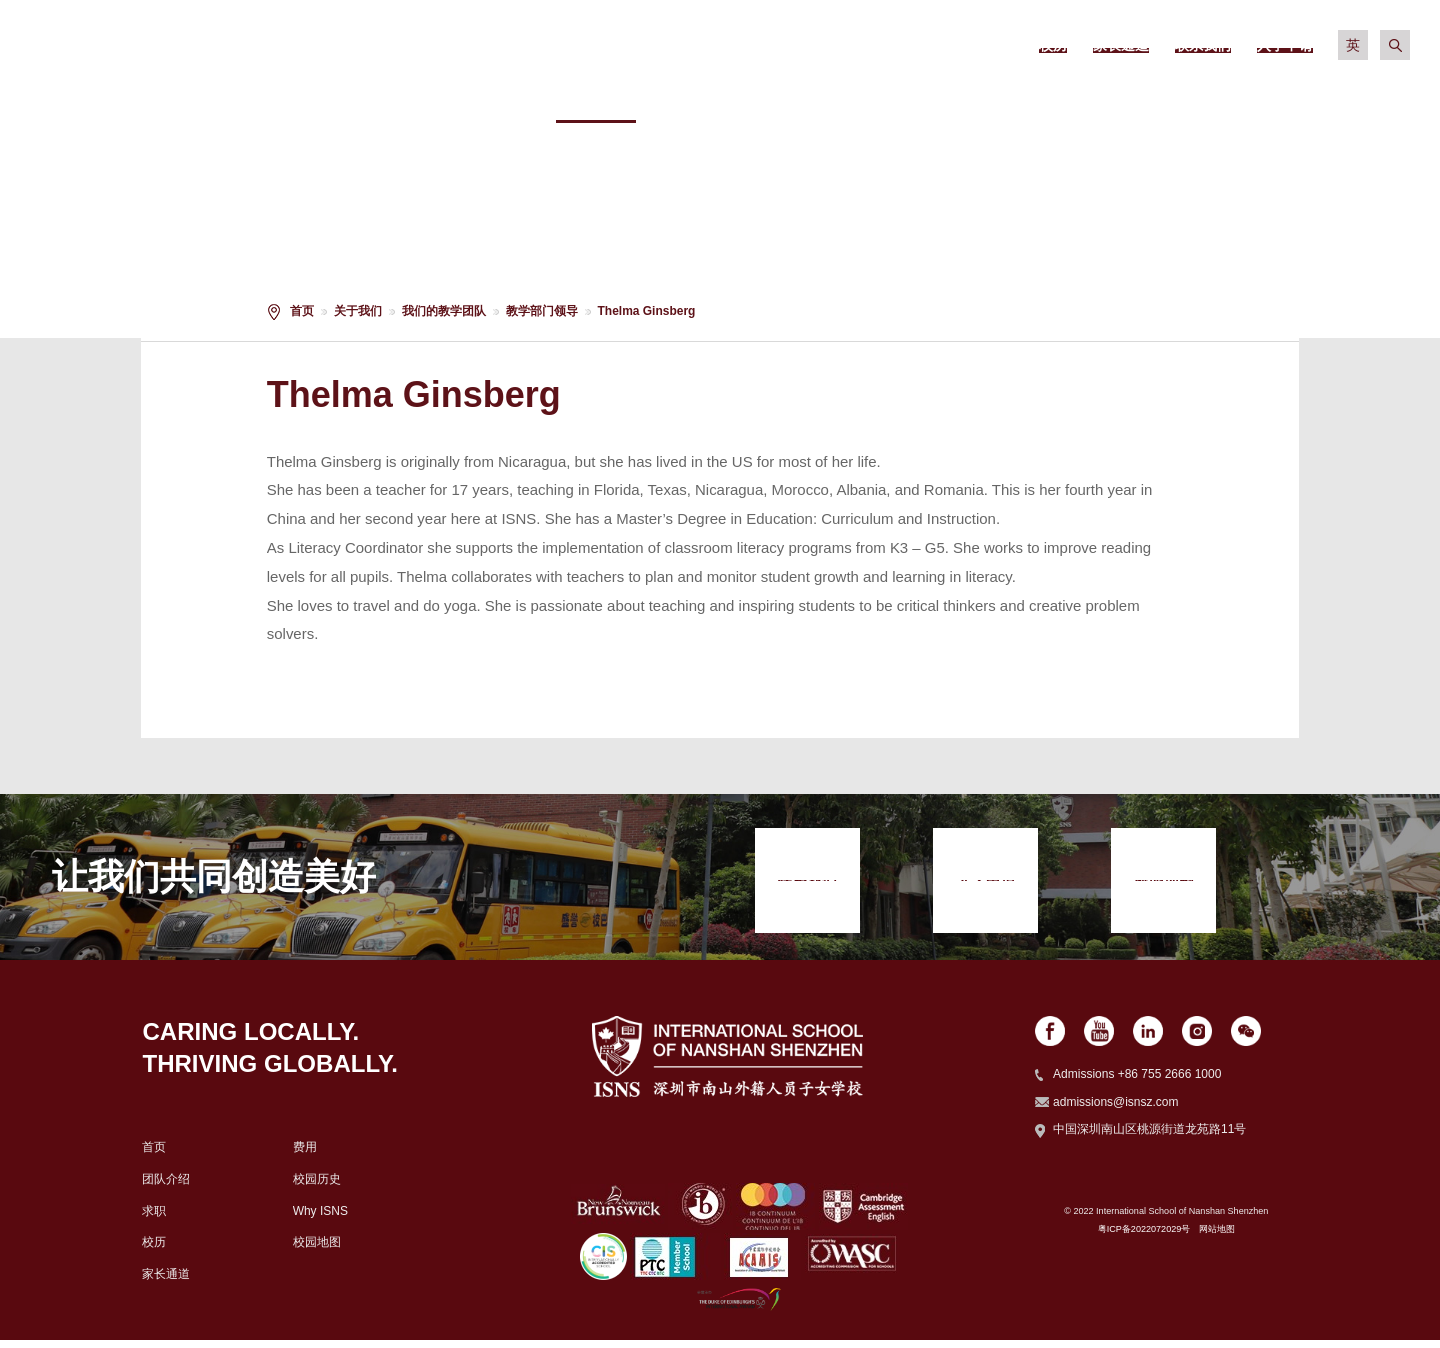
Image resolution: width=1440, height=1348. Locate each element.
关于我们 (596, 100)
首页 (302, 311)
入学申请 (1348, 100)
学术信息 (897, 100)
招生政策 (746, 100)
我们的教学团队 (444, 311)
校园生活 (1047, 100)
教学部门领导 (542, 311)
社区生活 (1198, 100)
